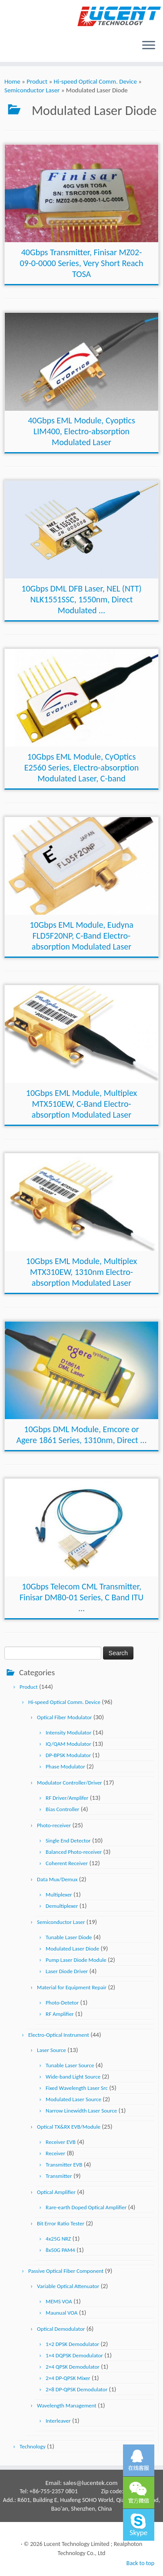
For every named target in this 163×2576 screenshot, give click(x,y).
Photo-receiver (54, 1825)
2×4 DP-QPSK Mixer (68, 2378)
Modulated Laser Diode (72, 1948)
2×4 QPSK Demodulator (73, 2366)
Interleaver (58, 2420)
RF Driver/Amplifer (67, 1798)
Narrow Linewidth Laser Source (81, 2110)
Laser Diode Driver (67, 1971)
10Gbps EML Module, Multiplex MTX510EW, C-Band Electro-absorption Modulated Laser (81, 1104)
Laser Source (51, 2050)
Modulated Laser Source (73, 2099)
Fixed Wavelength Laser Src (77, 2088)
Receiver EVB (61, 2142)
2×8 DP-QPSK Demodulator (76, 2389)
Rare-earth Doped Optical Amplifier (86, 2207)
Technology (33, 2446)
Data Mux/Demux (57, 1879)
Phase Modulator (65, 1766)
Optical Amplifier (56, 2192)
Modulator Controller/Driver (69, 1782)
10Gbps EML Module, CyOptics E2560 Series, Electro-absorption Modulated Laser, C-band (81, 767)
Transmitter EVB (64, 2164)
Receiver (55, 2153)
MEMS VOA (59, 2301)
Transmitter (59, 2176)
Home (12, 81)
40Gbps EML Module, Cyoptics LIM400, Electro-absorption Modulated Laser (81, 431)
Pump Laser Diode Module (76, 1960)
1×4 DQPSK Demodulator (74, 2355)
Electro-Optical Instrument (58, 2035)
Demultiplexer (62, 1906)
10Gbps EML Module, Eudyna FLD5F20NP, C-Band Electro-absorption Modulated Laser (81, 936)
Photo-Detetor (62, 2002)
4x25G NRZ (58, 2238)
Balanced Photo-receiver (74, 1852)
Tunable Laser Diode (69, 1937)
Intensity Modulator (68, 1732)
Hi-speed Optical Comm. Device (94, 81)
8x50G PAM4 (60, 2250)
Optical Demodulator (61, 2329)
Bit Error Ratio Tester (60, 2223)
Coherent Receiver (67, 1863)
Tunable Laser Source (70, 2065)
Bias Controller (62, 1809)
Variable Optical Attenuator (68, 2286)
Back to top (140, 2563)
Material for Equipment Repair (71, 1987)
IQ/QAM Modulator (68, 1744)
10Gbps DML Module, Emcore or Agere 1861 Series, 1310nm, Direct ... (82, 1434)
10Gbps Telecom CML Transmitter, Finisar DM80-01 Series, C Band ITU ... (81, 1597)
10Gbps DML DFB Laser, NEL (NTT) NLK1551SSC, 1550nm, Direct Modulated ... (81, 599)
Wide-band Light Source (73, 2076)
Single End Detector (68, 1840)
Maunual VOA (61, 2312)
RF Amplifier (60, 2014)
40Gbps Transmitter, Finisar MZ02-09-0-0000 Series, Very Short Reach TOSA (81, 263)
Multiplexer (59, 1894)
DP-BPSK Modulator (68, 1755)
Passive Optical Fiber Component (65, 2271)
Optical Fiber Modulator (64, 1717)
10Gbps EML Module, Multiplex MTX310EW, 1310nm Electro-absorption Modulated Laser (81, 1272)
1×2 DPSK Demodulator (72, 2344)
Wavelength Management (66, 2405)
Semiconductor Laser (32, 90)
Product (37, 81)
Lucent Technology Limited (77, 2544)
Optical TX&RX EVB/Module (68, 2126)
